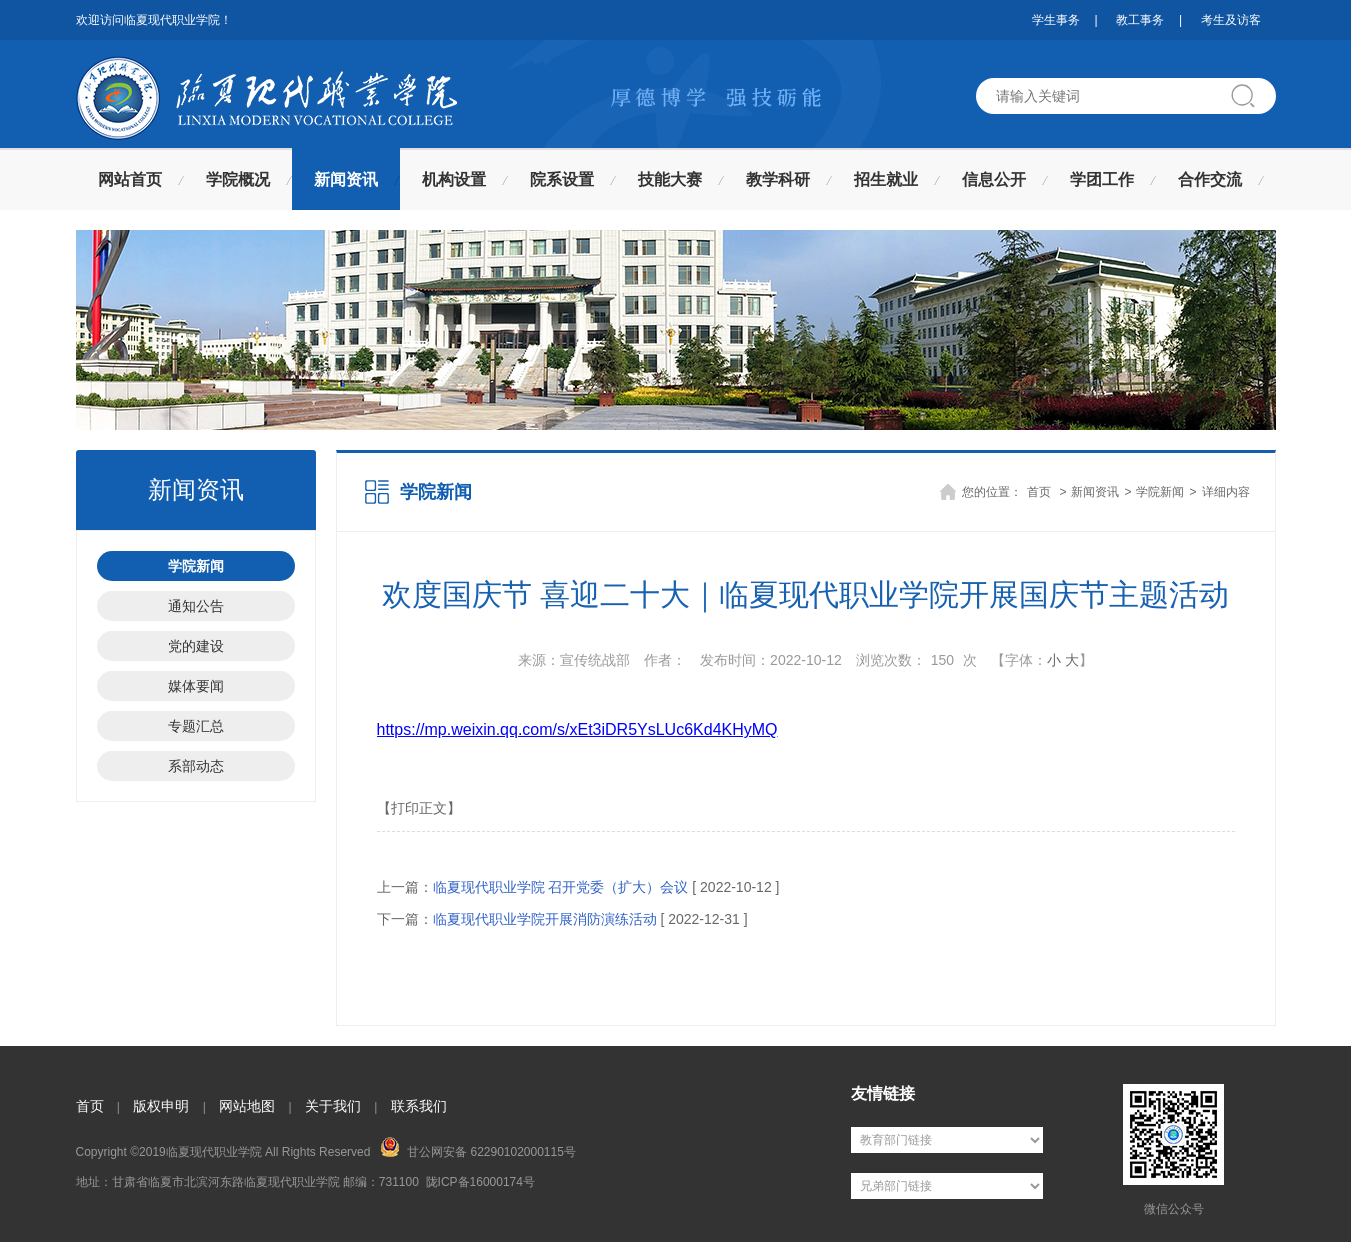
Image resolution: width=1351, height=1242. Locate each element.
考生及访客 (1231, 20)
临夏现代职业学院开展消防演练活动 (545, 919)
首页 (1039, 492)
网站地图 (247, 1106)
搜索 (1251, 96)
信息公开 (994, 179)
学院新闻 (196, 566)
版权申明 (161, 1106)
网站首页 (130, 179)
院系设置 (562, 179)
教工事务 (1140, 20)
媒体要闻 (196, 686)
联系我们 (419, 1106)
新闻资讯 (346, 179)
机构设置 (454, 179)
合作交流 (1210, 179)
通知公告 (196, 606)
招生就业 (886, 179)
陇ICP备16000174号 (480, 1182)
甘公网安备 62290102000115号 (477, 1148)
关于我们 (333, 1106)
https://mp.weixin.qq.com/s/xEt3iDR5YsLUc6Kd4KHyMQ (577, 729)
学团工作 (1102, 179)
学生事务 (1056, 20)
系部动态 (196, 766)
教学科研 (778, 179)
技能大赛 (670, 179)
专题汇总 (196, 726)
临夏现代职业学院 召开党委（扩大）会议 (561, 887)
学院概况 (238, 179)
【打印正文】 (419, 808)
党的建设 (196, 646)
